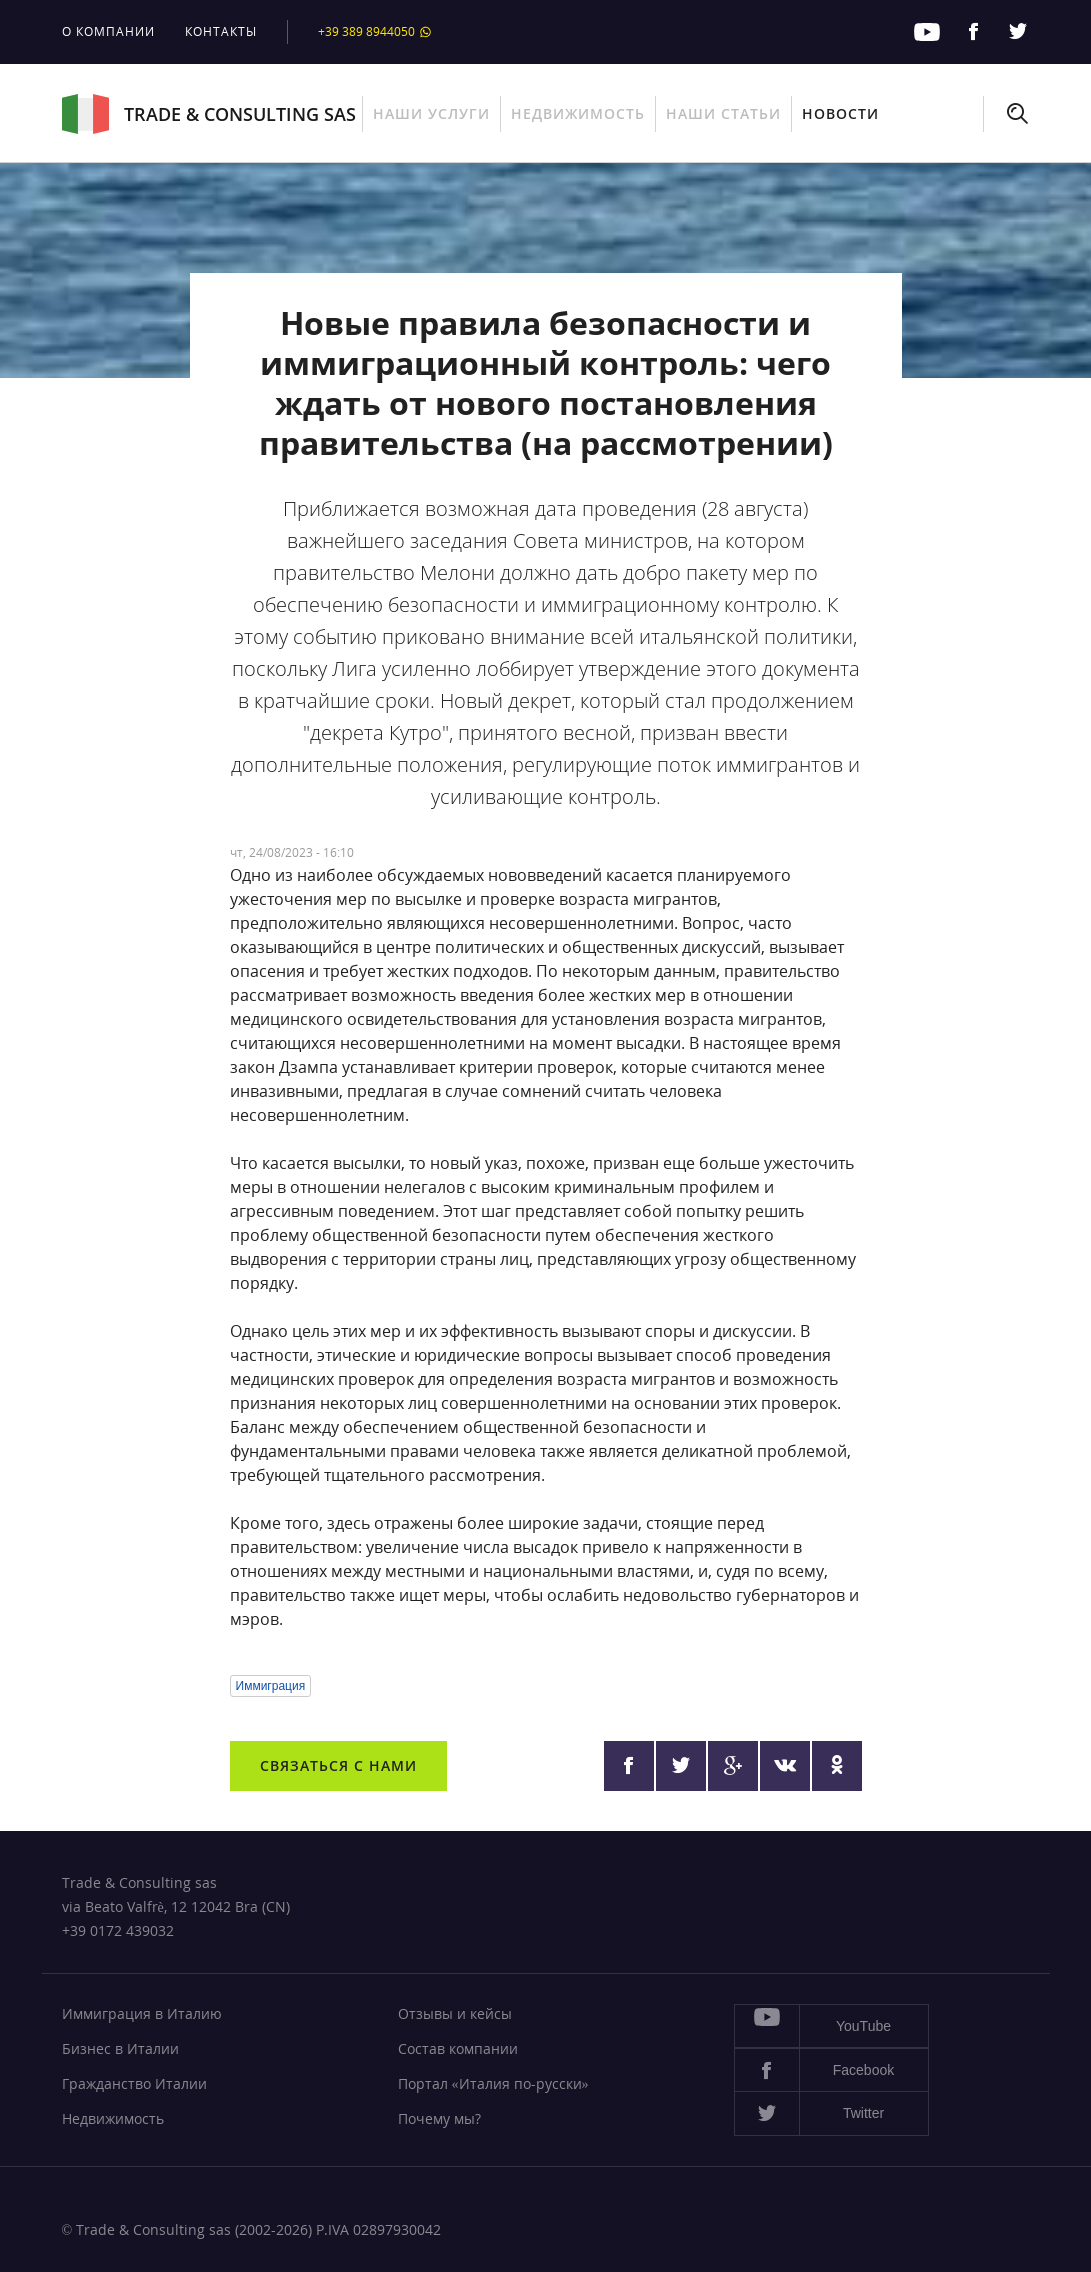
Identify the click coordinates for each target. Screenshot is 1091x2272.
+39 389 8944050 (375, 31)
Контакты (221, 31)
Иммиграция (271, 1686)
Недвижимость (578, 113)
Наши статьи (723, 113)
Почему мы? (439, 2118)
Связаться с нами (338, 1765)
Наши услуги (431, 113)
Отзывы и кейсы (455, 2013)
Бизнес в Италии (120, 2048)
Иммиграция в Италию (142, 2013)
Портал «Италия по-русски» (493, 2083)
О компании (108, 31)
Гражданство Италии (134, 2083)
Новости (840, 113)
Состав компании (458, 2048)
